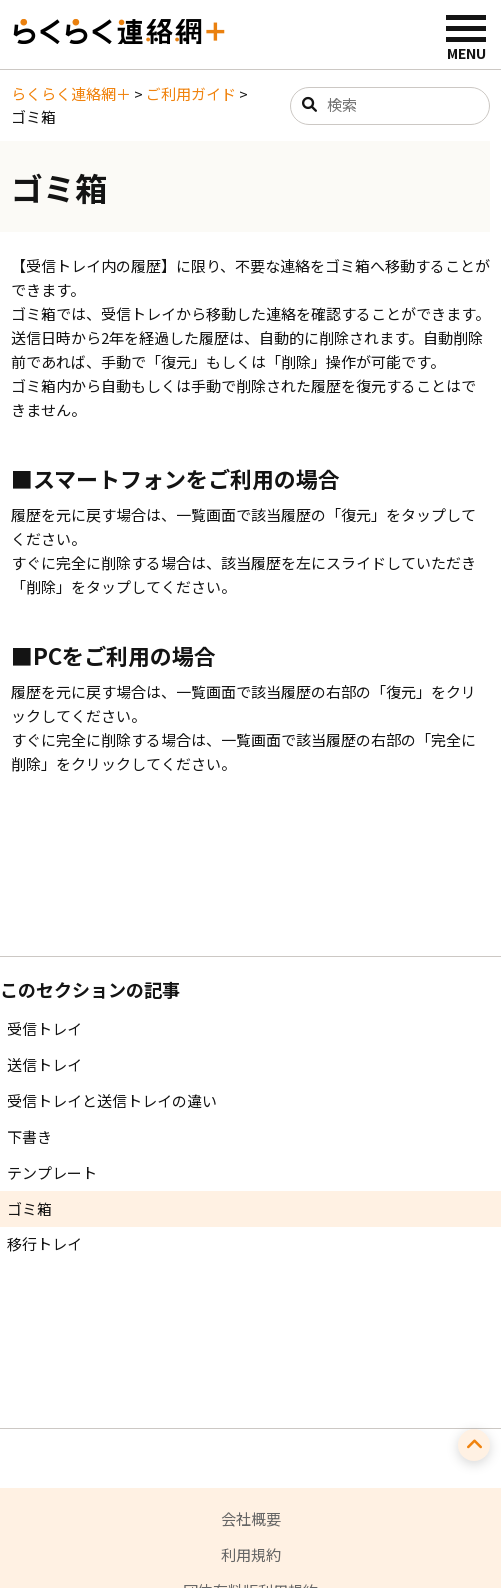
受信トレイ (44, 1028)
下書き (29, 1136)
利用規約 (251, 1554)
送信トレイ (44, 1064)
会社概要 (251, 1518)
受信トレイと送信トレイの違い (112, 1100)
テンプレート (52, 1172)
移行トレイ (44, 1243)
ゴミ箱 (29, 1208)
